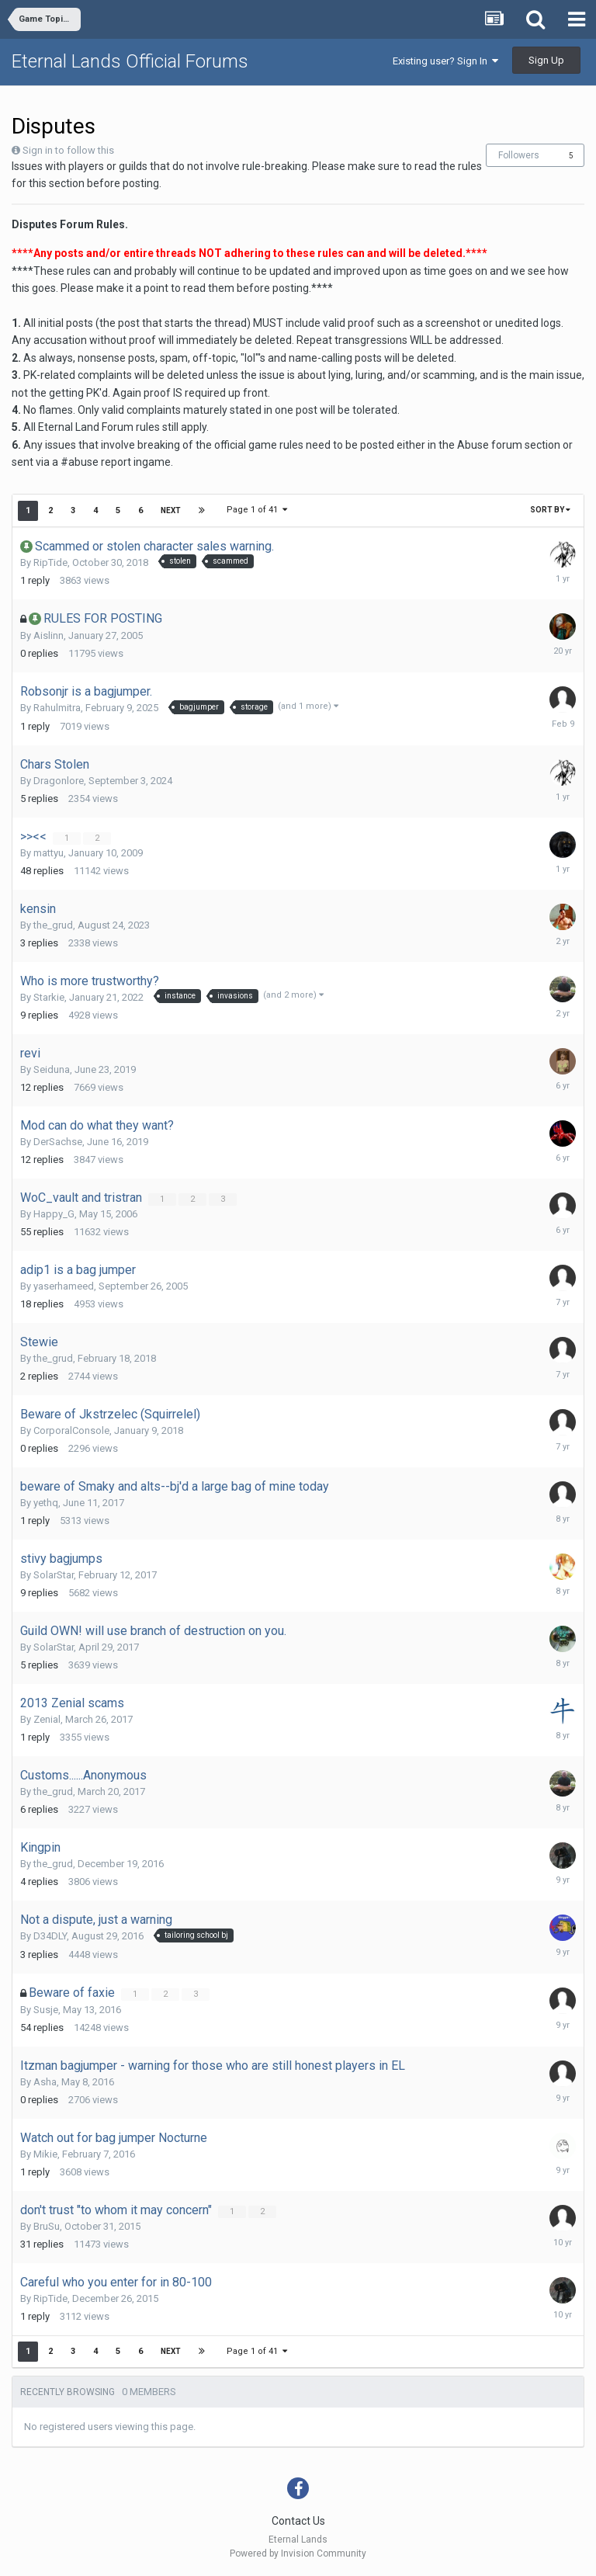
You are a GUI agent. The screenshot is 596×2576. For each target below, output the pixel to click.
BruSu (46, 2226)
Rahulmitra (57, 707)
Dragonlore (58, 780)
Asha (45, 2082)
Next (171, 510)
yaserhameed (63, 1286)
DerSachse (57, 1141)
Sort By (550, 509)
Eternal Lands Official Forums (130, 61)
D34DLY (50, 1936)
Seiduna (51, 1069)
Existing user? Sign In (445, 61)
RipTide (50, 562)
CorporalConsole (71, 1430)
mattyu (48, 853)
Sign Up (546, 60)
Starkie (48, 997)
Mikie (45, 2154)
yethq (45, 1502)
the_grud (53, 925)
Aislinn (48, 635)
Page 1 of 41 (257, 510)
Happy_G (53, 1214)
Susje (45, 2009)
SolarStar (53, 1575)
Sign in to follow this (68, 150)
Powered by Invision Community (298, 2553)
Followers (518, 155)
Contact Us (298, 2521)
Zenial (47, 1719)
